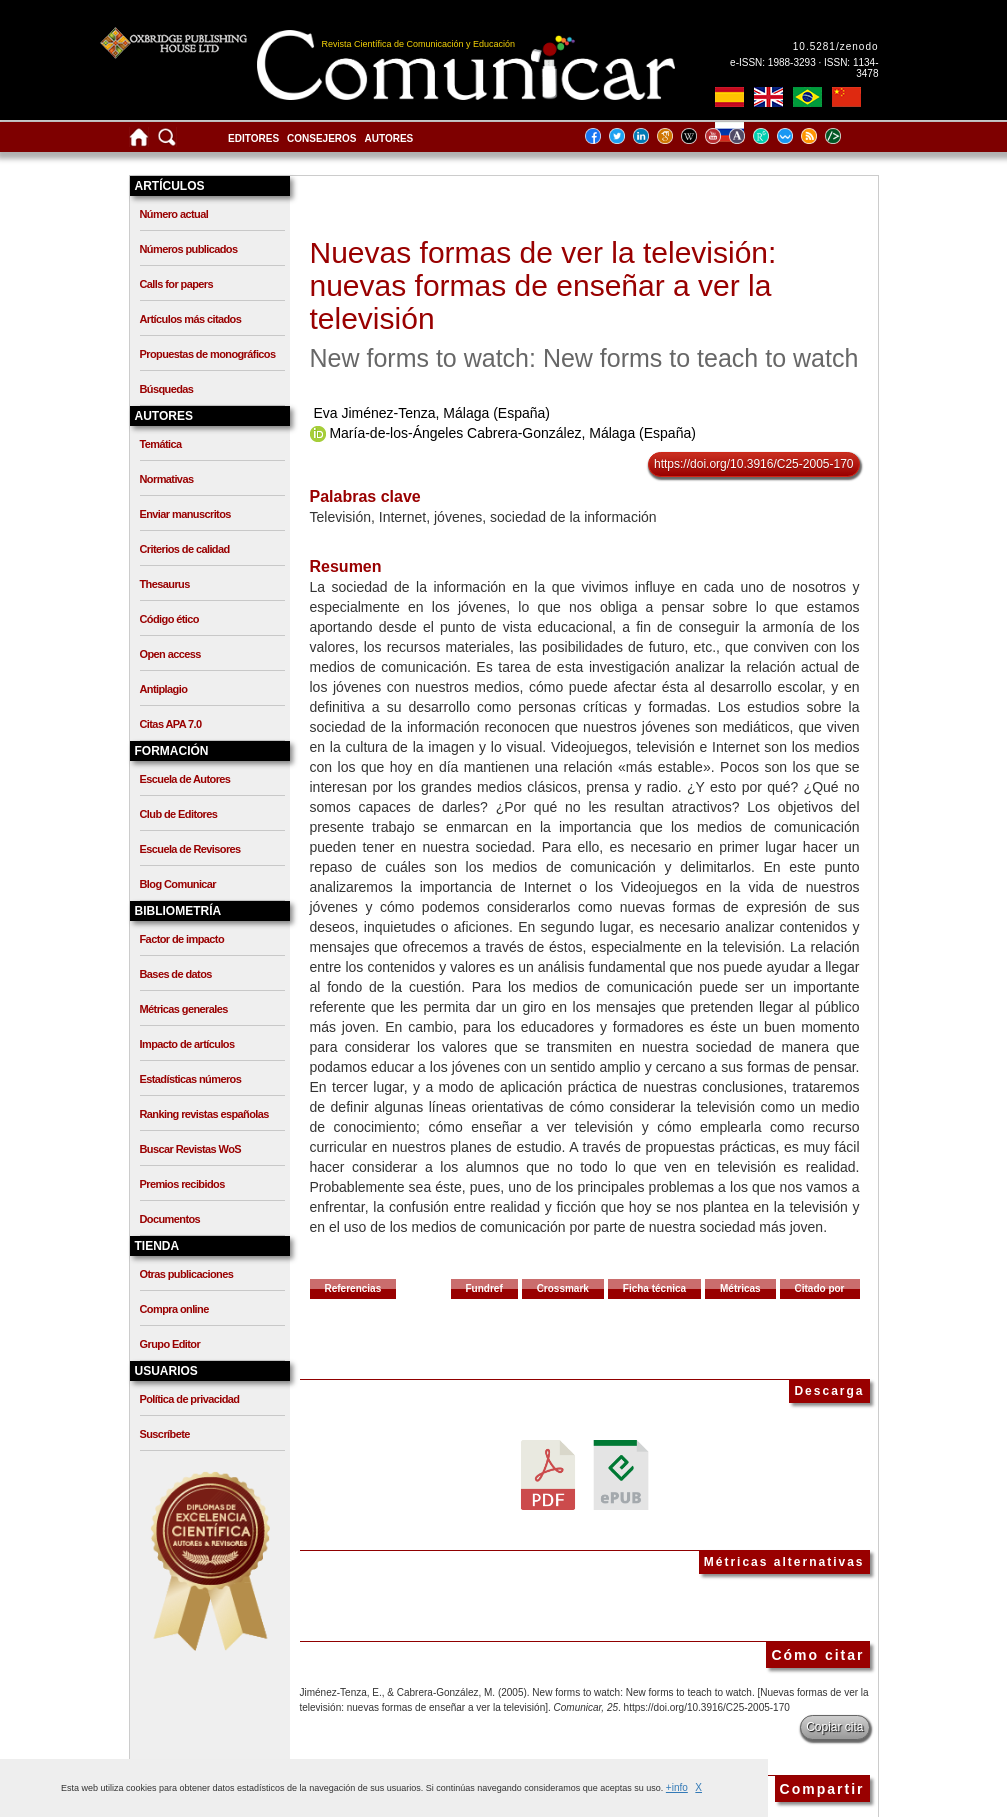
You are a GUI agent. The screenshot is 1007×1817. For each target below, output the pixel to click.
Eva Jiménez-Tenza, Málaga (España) (431, 413)
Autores (389, 138)
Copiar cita (834, 1727)
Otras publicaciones (187, 1274)
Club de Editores (179, 814)
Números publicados (189, 249)
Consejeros (321, 138)
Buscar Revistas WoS (191, 1149)
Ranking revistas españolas (204, 1114)
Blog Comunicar (178, 884)
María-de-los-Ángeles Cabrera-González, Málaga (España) (512, 433)
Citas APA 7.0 (171, 724)
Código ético (169, 619)
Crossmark (563, 1288)
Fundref (484, 1288)
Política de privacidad (190, 1399)
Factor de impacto (182, 939)
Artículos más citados (191, 319)
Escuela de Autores (185, 779)
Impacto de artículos (187, 1044)
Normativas (167, 479)
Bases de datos (176, 974)
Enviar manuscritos (185, 514)
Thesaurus (165, 584)
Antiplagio (164, 689)
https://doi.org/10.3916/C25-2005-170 (753, 464)
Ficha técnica (654, 1288)
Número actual (174, 214)
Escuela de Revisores (190, 849)
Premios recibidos (182, 1184)
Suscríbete (165, 1434)
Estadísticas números (191, 1079)
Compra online (174, 1309)
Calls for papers (177, 284)
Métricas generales (184, 1009)
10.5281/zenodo (836, 46)
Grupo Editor (170, 1344)
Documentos (170, 1219)
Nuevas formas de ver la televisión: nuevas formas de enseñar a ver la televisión (543, 285)
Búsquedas (167, 389)
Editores (253, 138)
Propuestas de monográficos (208, 354)
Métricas (740, 1288)
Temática (161, 444)
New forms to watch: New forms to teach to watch (584, 358)
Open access (170, 654)
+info (677, 1787)
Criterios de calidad (185, 549)
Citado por (820, 1288)
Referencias (353, 1288)
